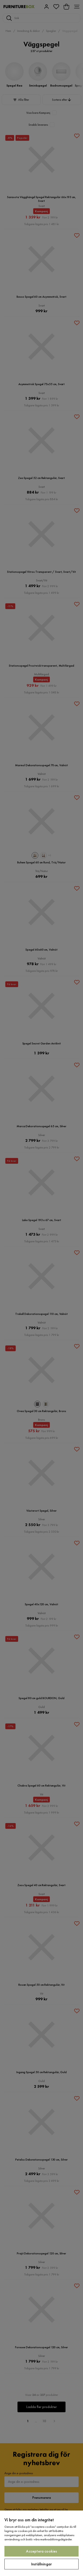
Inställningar (41, 2563)
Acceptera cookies (41, 2551)
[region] (41, 2543)
